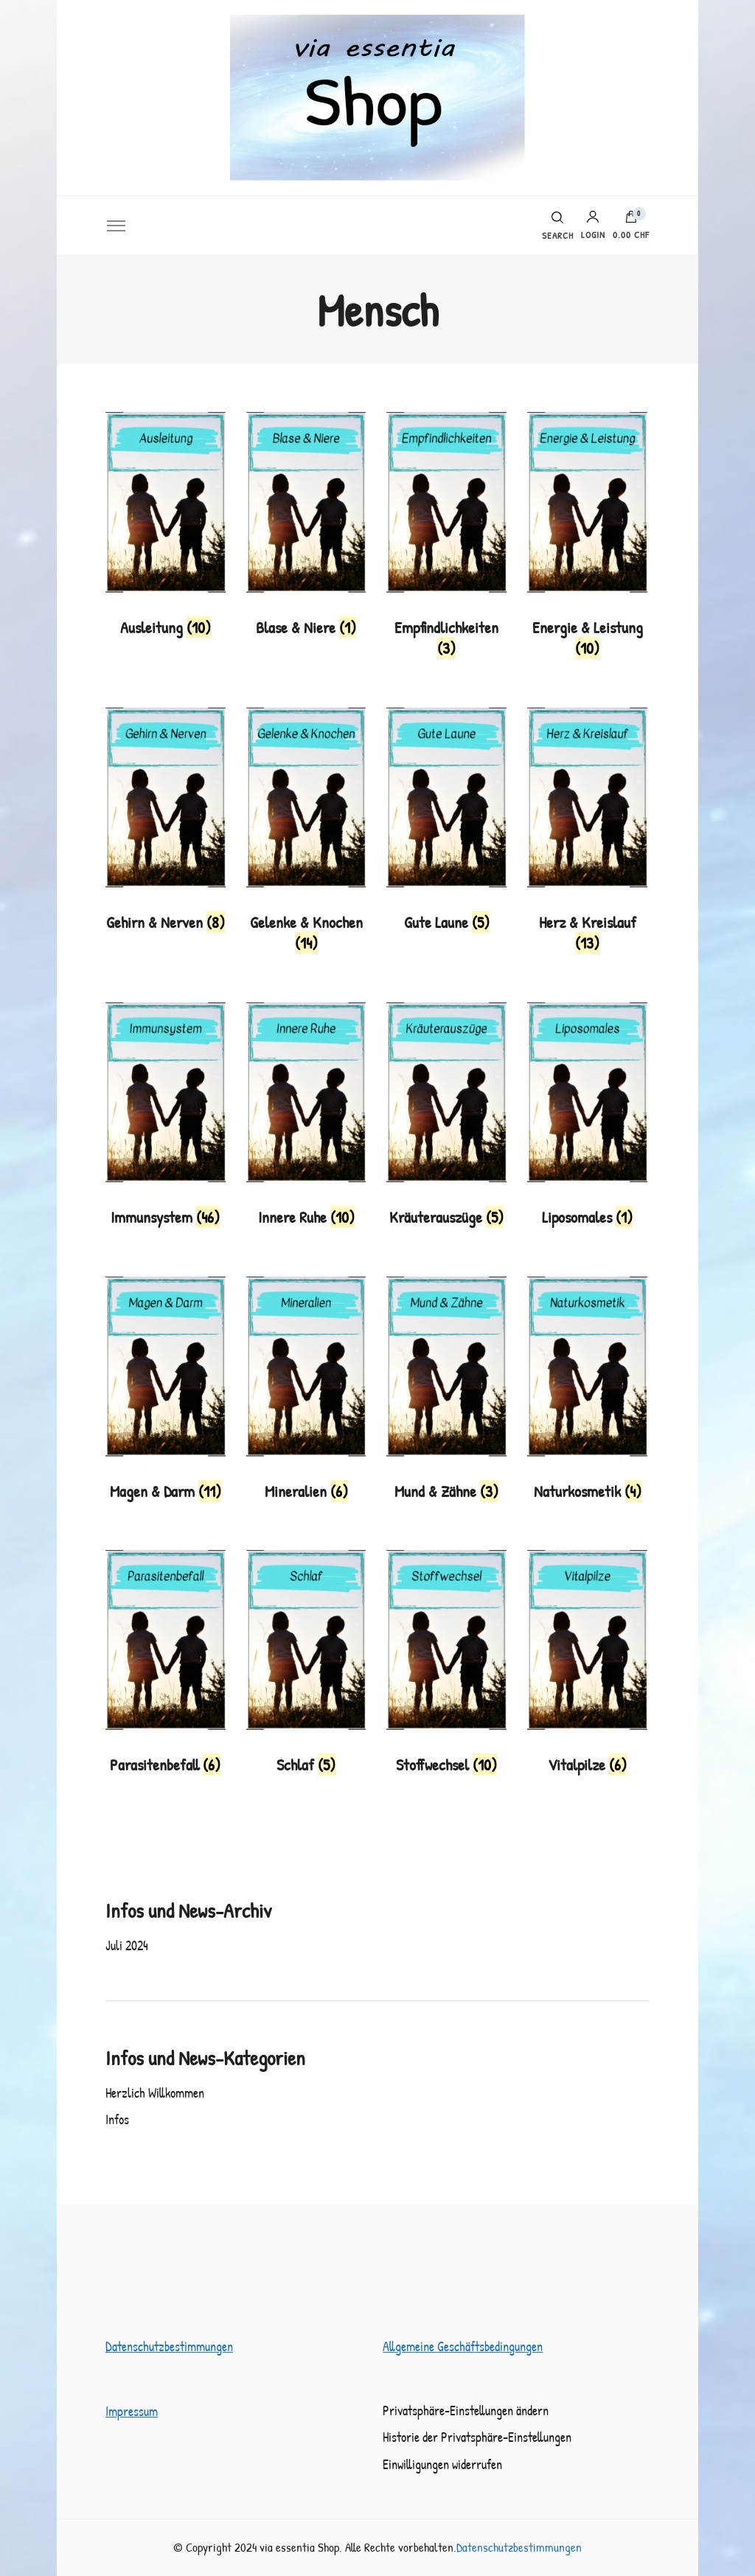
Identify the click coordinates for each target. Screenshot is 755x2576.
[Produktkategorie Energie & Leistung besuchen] (587, 539)
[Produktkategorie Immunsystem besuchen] (165, 1119)
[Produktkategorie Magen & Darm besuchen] (165, 1393)
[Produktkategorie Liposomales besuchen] (587, 1119)
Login (593, 225)
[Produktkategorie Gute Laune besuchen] (446, 824)
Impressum (131, 2411)
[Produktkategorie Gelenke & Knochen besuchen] (306, 835)
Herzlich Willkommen (154, 2092)
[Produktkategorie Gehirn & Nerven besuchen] (165, 824)
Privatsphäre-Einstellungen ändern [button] (466, 2410)
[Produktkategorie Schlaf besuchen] (306, 1667)
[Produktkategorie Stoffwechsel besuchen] (446, 1667)
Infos (117, 2119)
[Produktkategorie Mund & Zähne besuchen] (446, 1393)
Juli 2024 (126, 1945)
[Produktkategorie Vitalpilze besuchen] (587, 1667)
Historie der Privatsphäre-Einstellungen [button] (477, 2437)
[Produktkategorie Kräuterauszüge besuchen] (446, 1119)
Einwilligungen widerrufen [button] (442, 2464)
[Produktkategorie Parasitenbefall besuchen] (165, 1667)
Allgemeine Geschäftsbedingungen (463, 2346)
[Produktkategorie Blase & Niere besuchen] (306, 529)
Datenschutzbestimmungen (169, 2346)
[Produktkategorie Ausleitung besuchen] (165, 529)
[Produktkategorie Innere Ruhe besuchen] (306, 1119)
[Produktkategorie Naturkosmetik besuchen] (587, 1393)
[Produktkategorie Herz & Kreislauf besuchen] (587, 835)
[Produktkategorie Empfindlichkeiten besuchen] (446, 539)
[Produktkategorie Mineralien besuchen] (306, 1393)
